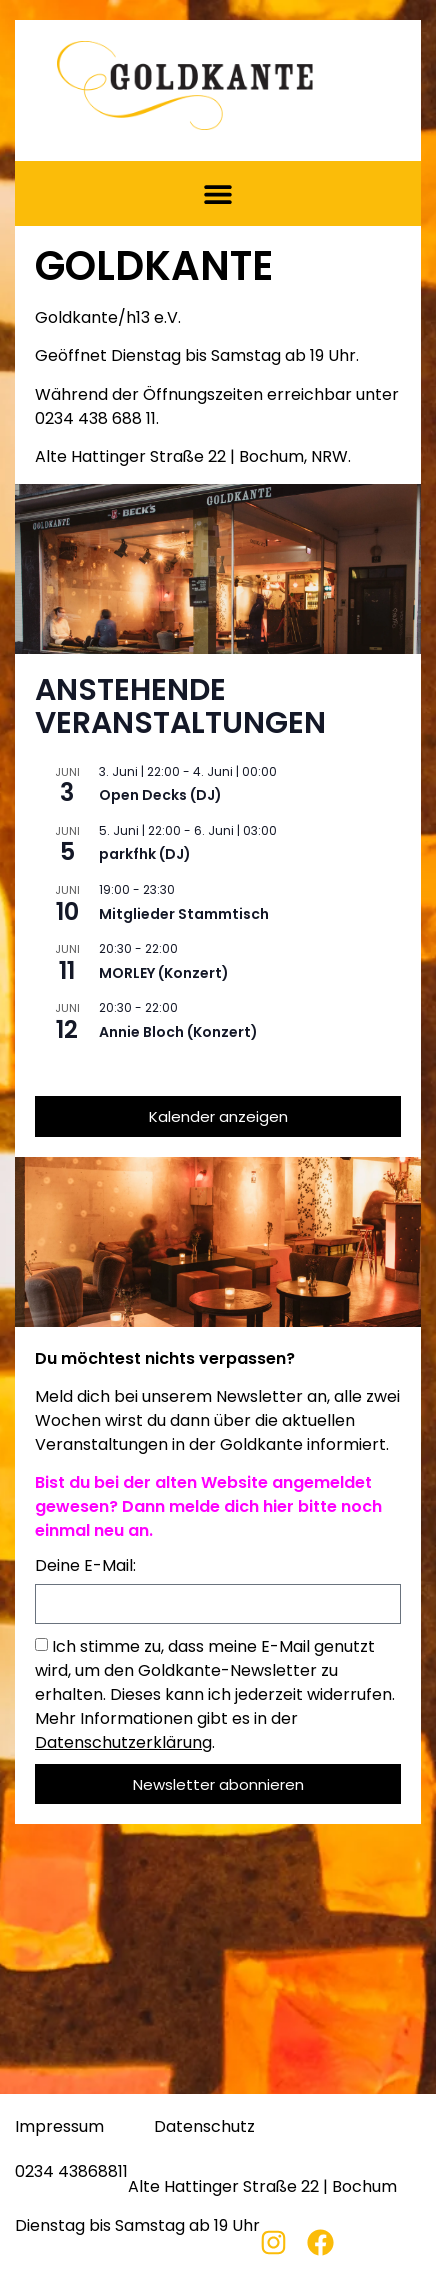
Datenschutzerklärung (123, 1742)
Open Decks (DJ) (160, 795)
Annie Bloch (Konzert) (178, 1032)
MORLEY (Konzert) (164, 973)
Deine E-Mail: (85, 1567)
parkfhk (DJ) (145, 854)
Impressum (59, 2126)
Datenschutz (204, 2126)
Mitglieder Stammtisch (184, 914)
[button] (218, 193)
